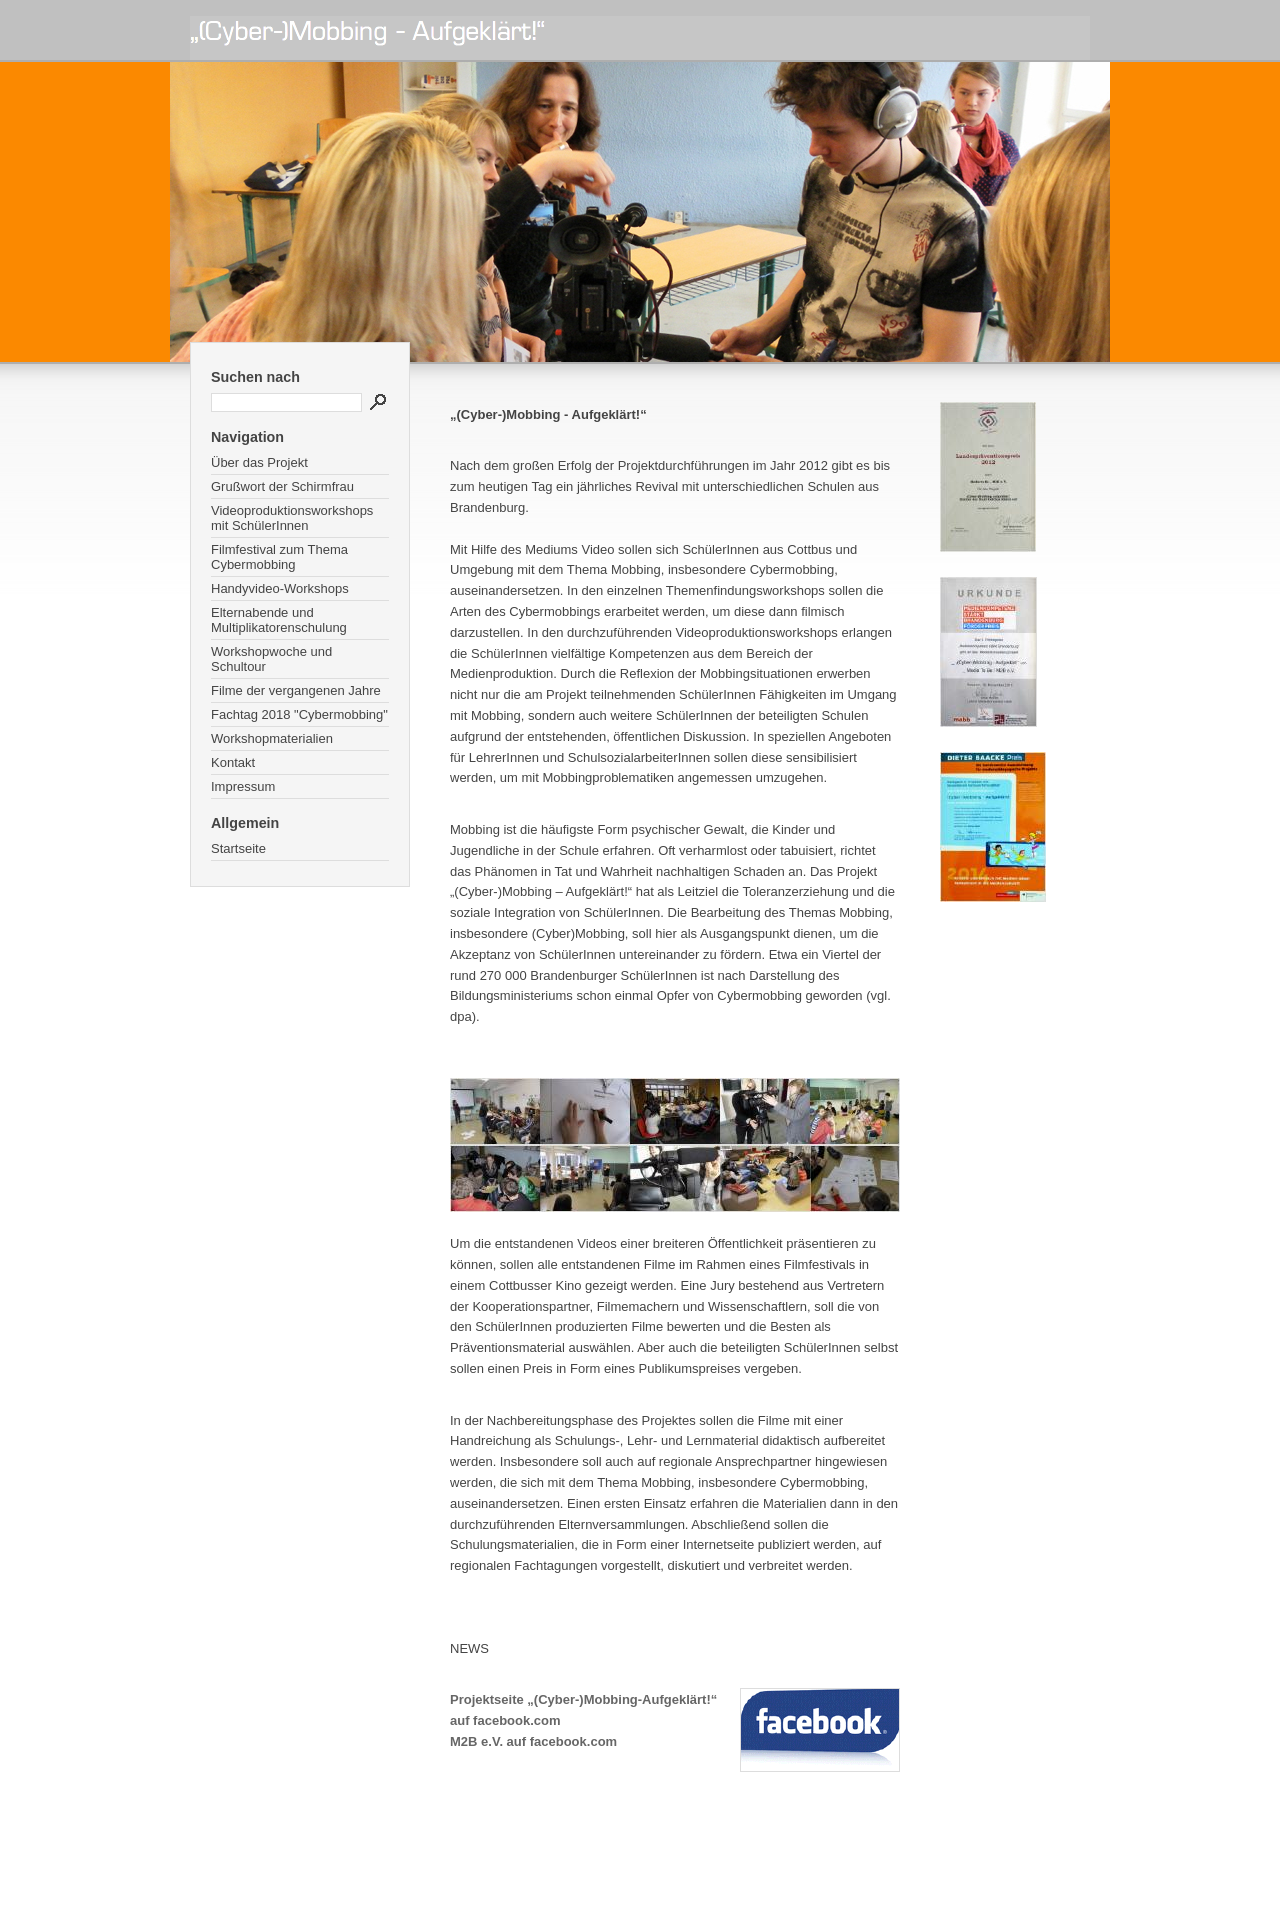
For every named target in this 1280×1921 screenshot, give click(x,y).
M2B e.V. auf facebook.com (533, 1741)
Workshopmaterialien (272, 738)
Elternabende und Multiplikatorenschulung (279, 620)
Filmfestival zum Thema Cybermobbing (279, 557)
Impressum (243, 786)
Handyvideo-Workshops (280, 588)
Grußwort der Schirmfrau (282, 486)
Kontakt (233, 762)
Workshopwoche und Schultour (271, 659)
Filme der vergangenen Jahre (296, 690)
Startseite (238, 848)
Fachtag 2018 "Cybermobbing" (299, 714)
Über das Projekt (259, 462)
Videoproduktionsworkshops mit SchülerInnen (292, 518)
